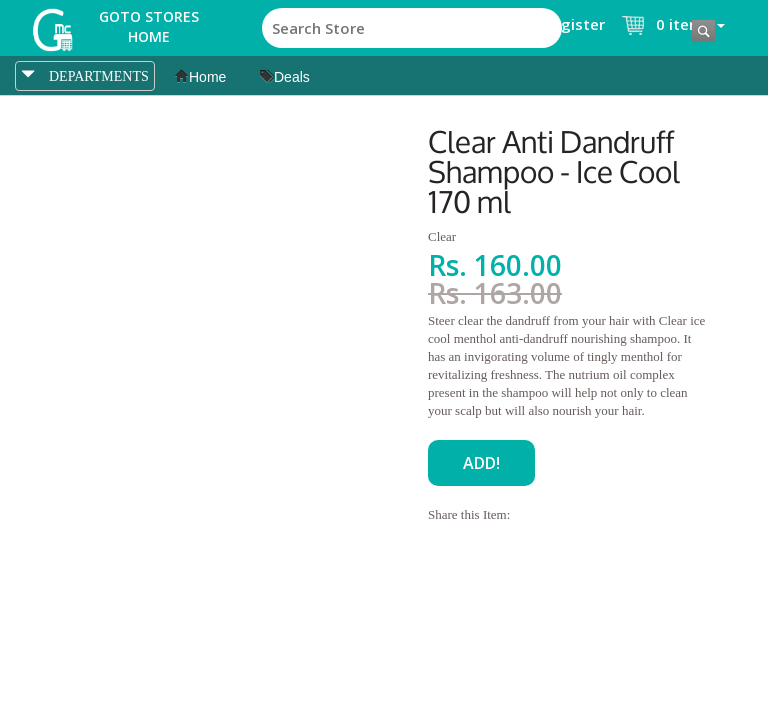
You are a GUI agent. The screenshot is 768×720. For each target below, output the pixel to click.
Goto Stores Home (149, 26)
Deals (285, 77)
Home (200, 77)
